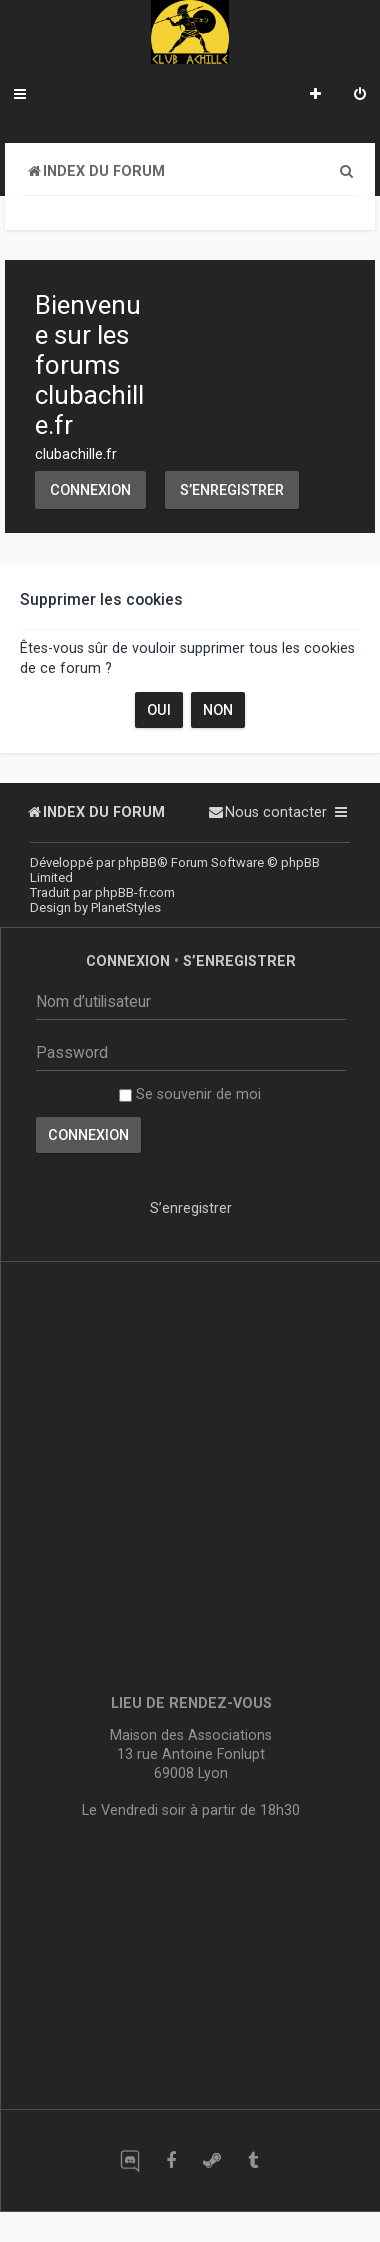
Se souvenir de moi (190, 1094)
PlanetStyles (126, 907)
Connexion (90, 490)
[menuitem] (360, 96)
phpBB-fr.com (135, 892)
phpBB (137, 862)
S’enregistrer (232, 490)
